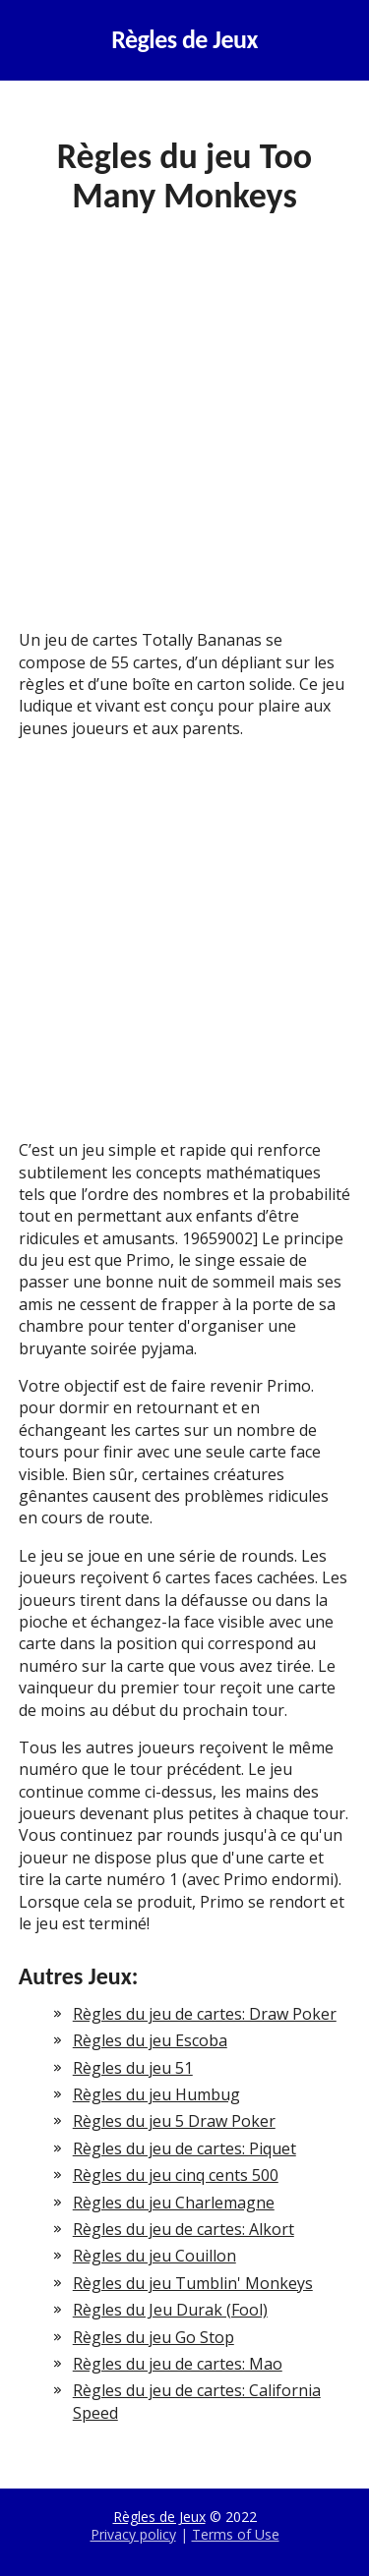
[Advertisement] (184, 437)
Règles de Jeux (184, 40)
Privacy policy (133, 2534)
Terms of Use (235, 2534)
